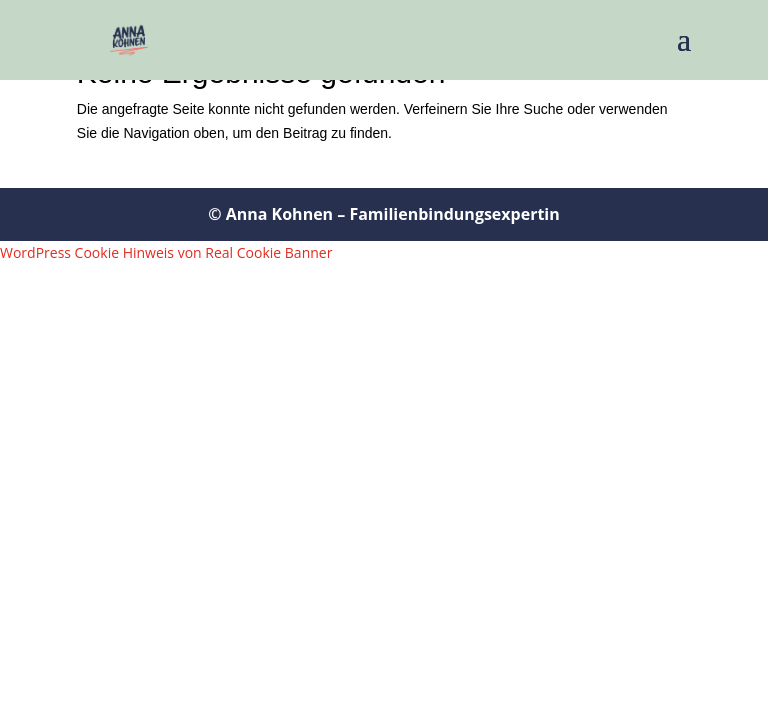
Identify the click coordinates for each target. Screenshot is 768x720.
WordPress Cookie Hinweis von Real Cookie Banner (166, 252)
